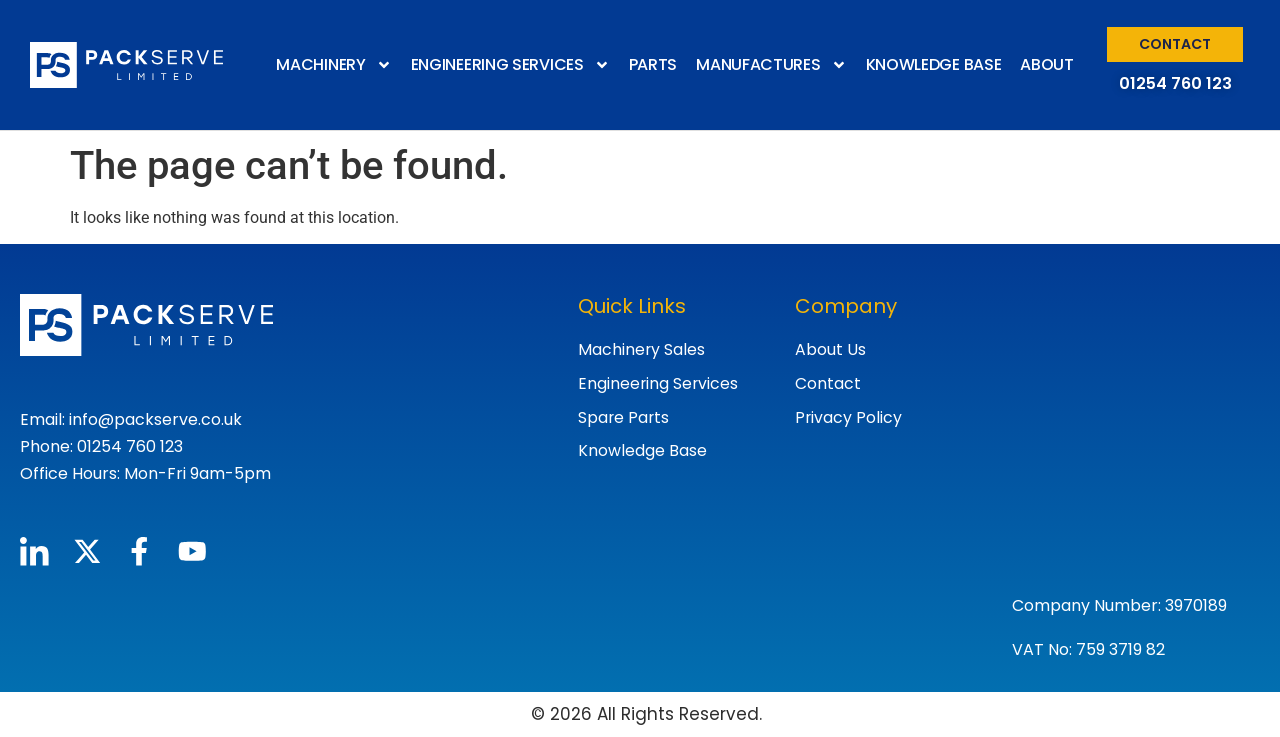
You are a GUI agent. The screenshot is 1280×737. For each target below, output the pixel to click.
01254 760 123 (1175, 83)
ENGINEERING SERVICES (510, 65)
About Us (830, 349)
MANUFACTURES (771, 65)
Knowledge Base (642, 451)
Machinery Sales (642, 349)
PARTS (653, 64)
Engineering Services (659, 383)
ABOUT (1047, 64)
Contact (828, 383)
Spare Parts (624, 417)
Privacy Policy (849, 417)
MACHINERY (333, 65)
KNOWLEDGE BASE (934, 64)
